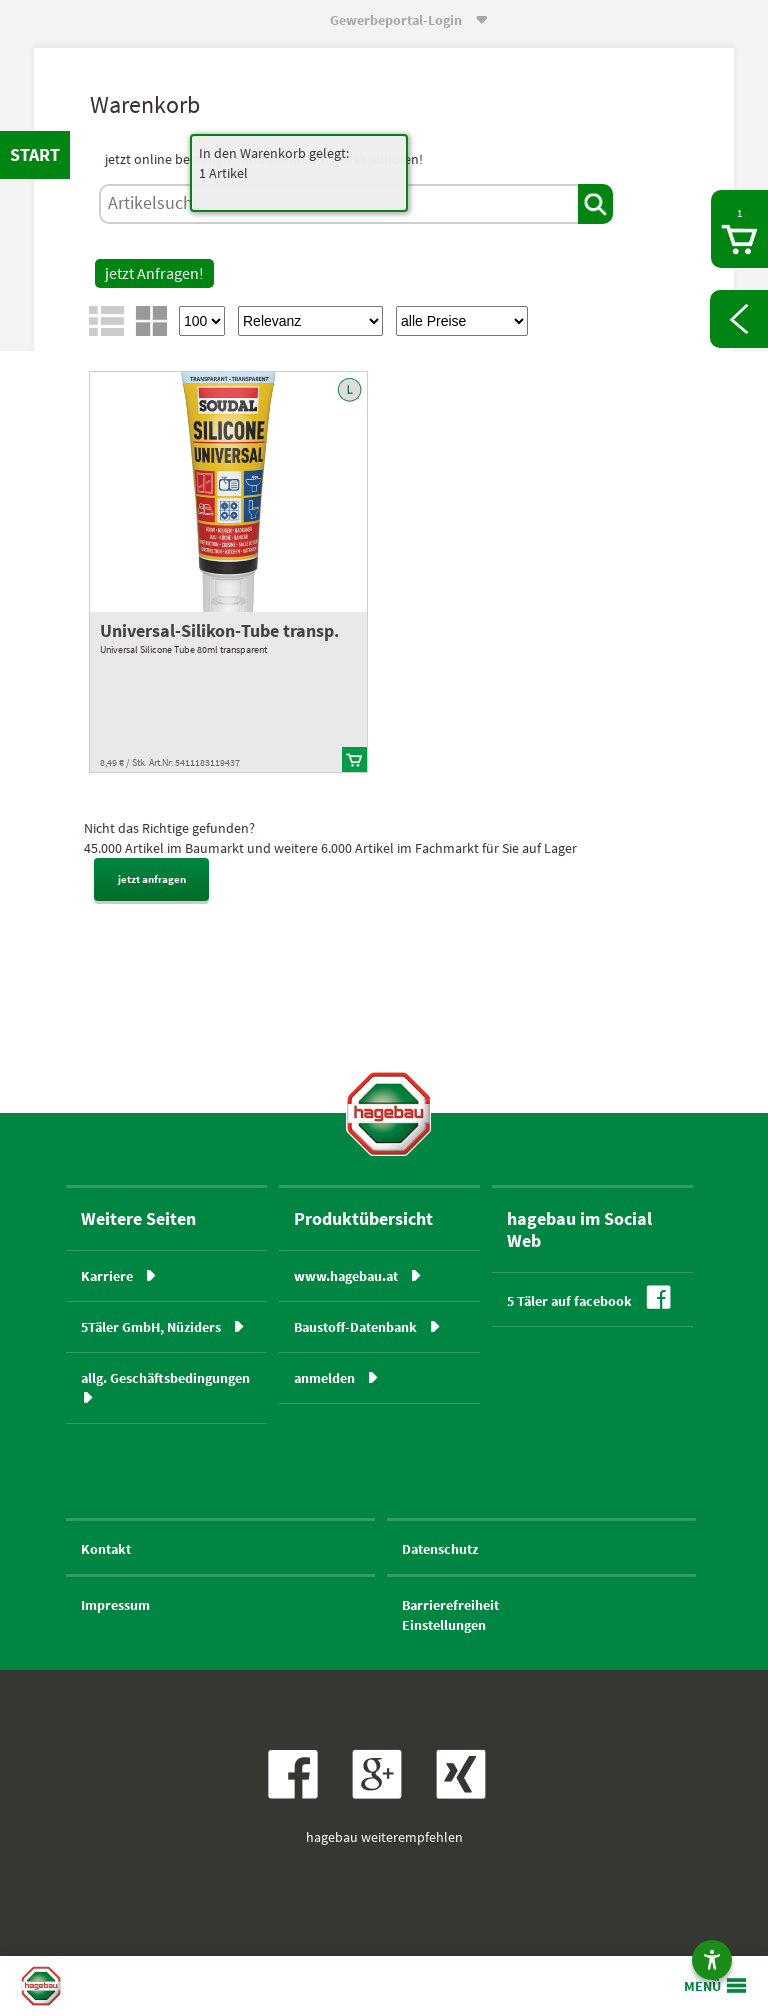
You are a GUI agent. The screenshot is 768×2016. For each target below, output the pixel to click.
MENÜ (702, 1986)
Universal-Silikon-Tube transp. (219, 630)
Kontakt (106, 1549)
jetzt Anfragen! (154, 273)
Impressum (115, 1605)
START (35, 154)
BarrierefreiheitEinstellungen (450, 1615)
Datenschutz (440, 1549)
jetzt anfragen (152, 879)
